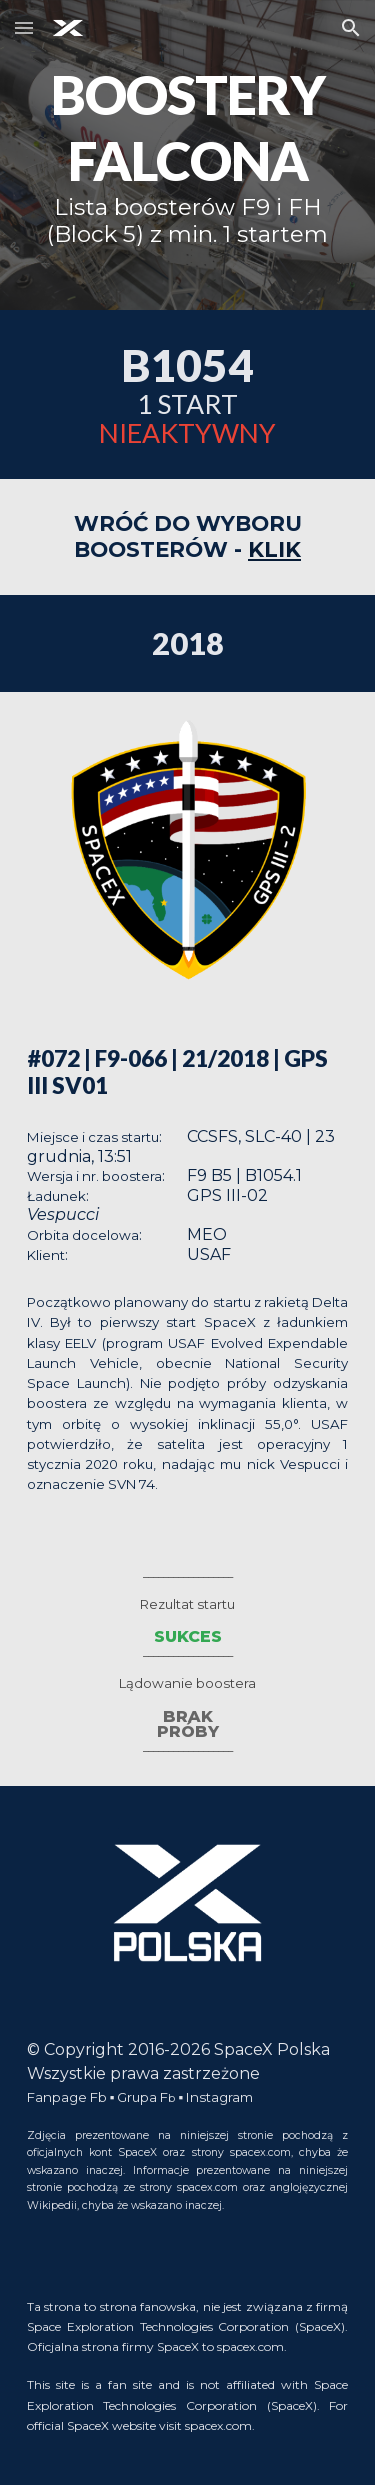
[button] (24, 27)
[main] (188, 155)
